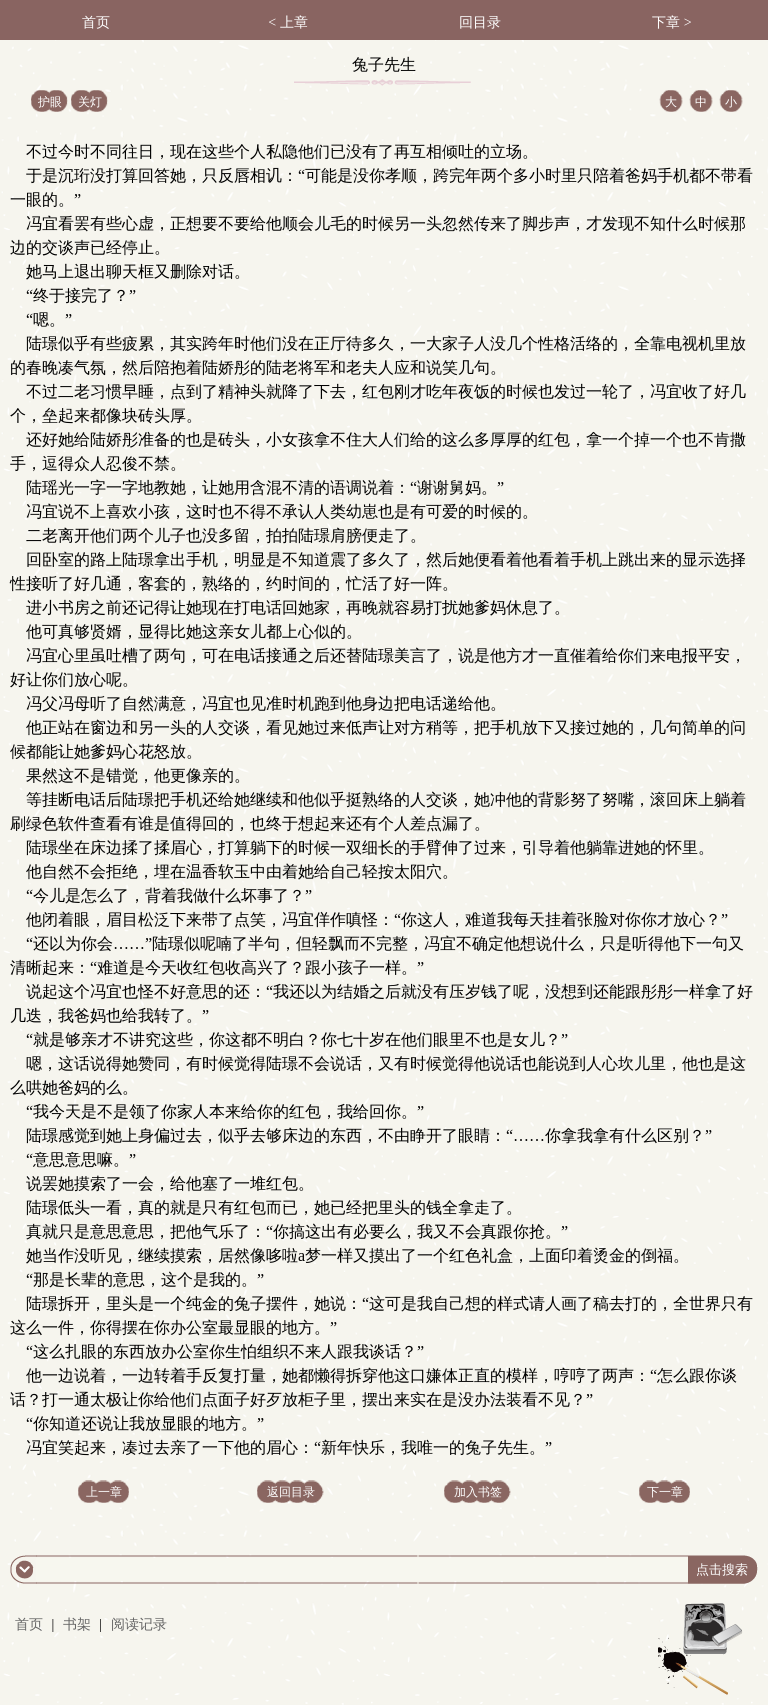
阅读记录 (139, 1624)
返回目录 (291, 1492)
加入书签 (478, 1492)
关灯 (90, 102)
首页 (96, 22)
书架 (77, 1624)
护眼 (50, 102)
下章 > (671, 22)
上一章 (104, 1492)
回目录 (480, 22)
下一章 (665, 1492)
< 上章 (287, 22)
